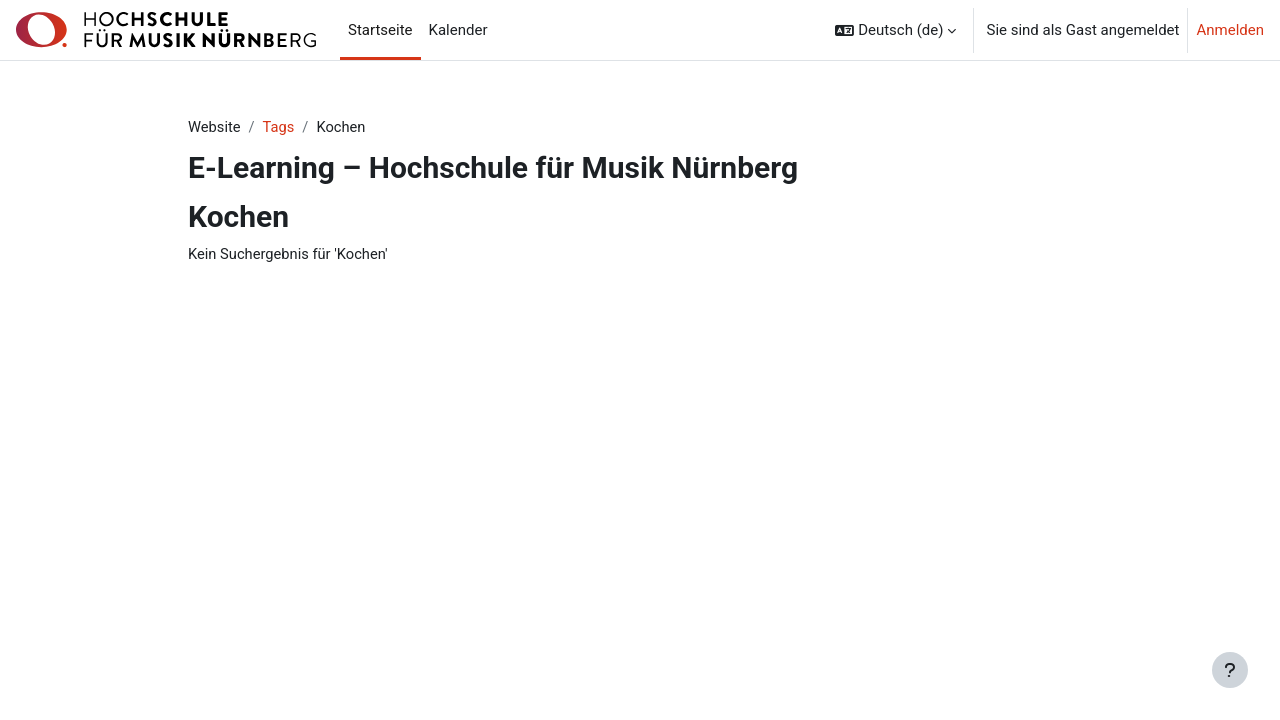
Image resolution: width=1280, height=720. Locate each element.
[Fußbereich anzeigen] (1230, 670)
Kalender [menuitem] (458, 30)
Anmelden (1230, 30)
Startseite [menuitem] (380, 30)
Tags (280, 127)
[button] (895, 30)
